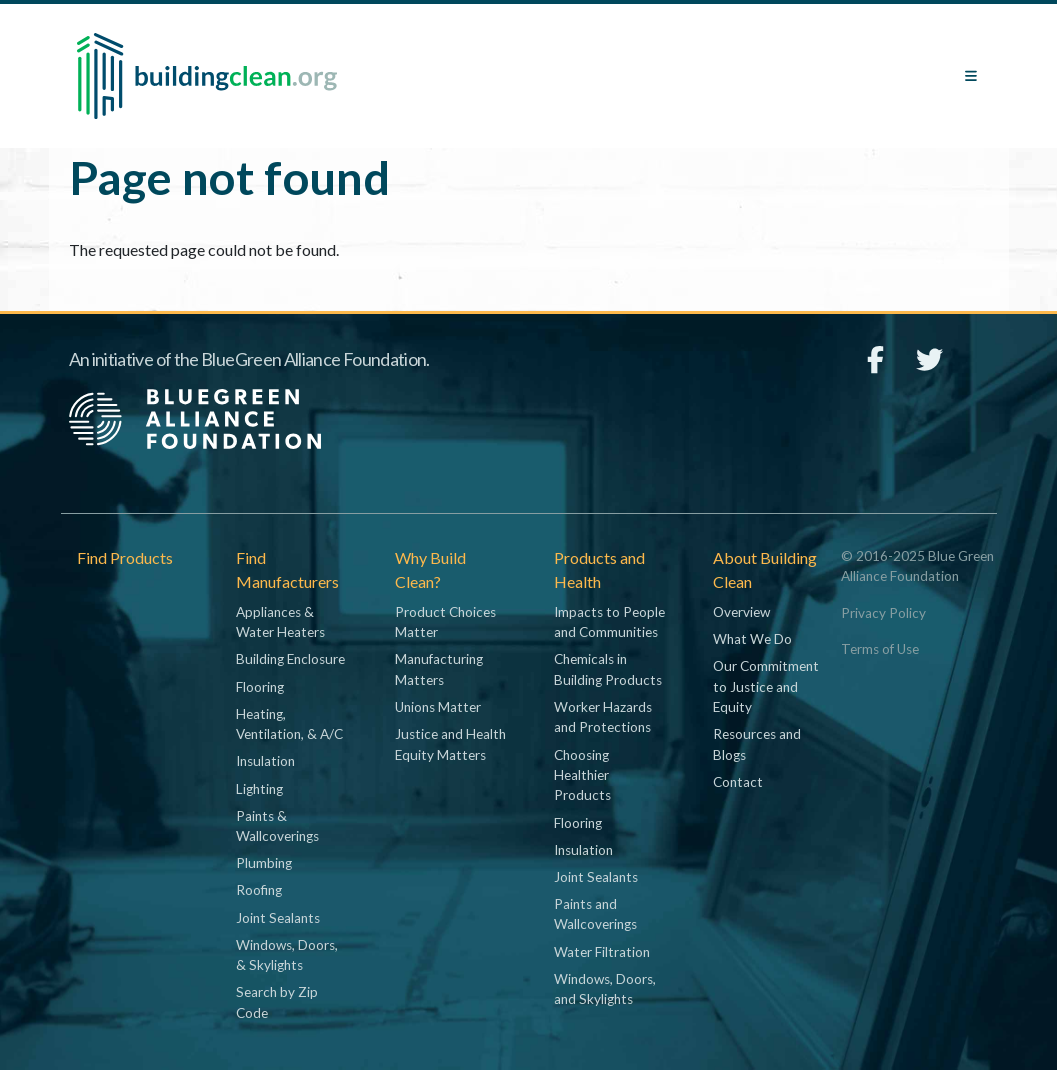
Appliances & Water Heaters (280, 622)
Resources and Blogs (757, 744)
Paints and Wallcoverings (595, 914)
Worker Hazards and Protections (603, 717)
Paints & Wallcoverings (277, 826)
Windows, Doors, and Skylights (605, 989)
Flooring (260, 687)
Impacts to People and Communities (609, 622)
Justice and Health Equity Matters (450, 744)
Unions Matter (438, 707)
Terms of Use (880, 649)
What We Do (752, 639)
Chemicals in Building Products (608, 669)
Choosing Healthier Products (582, 775)
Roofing (259, 890)
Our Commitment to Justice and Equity (766, 686)
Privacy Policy (883, 613)
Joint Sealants (278, 918)
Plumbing (264, 863)
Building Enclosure (290, 659)
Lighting (259, 789)
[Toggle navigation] (971, 76)
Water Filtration (602, 952)
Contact (738, 782)
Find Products (125, 557)
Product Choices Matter (445, 622)
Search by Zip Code (277, 1002)
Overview (741, 612)
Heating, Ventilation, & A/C (289, 724)
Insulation (265, 761)
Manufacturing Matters (439, 669)
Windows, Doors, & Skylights (287, 955)
